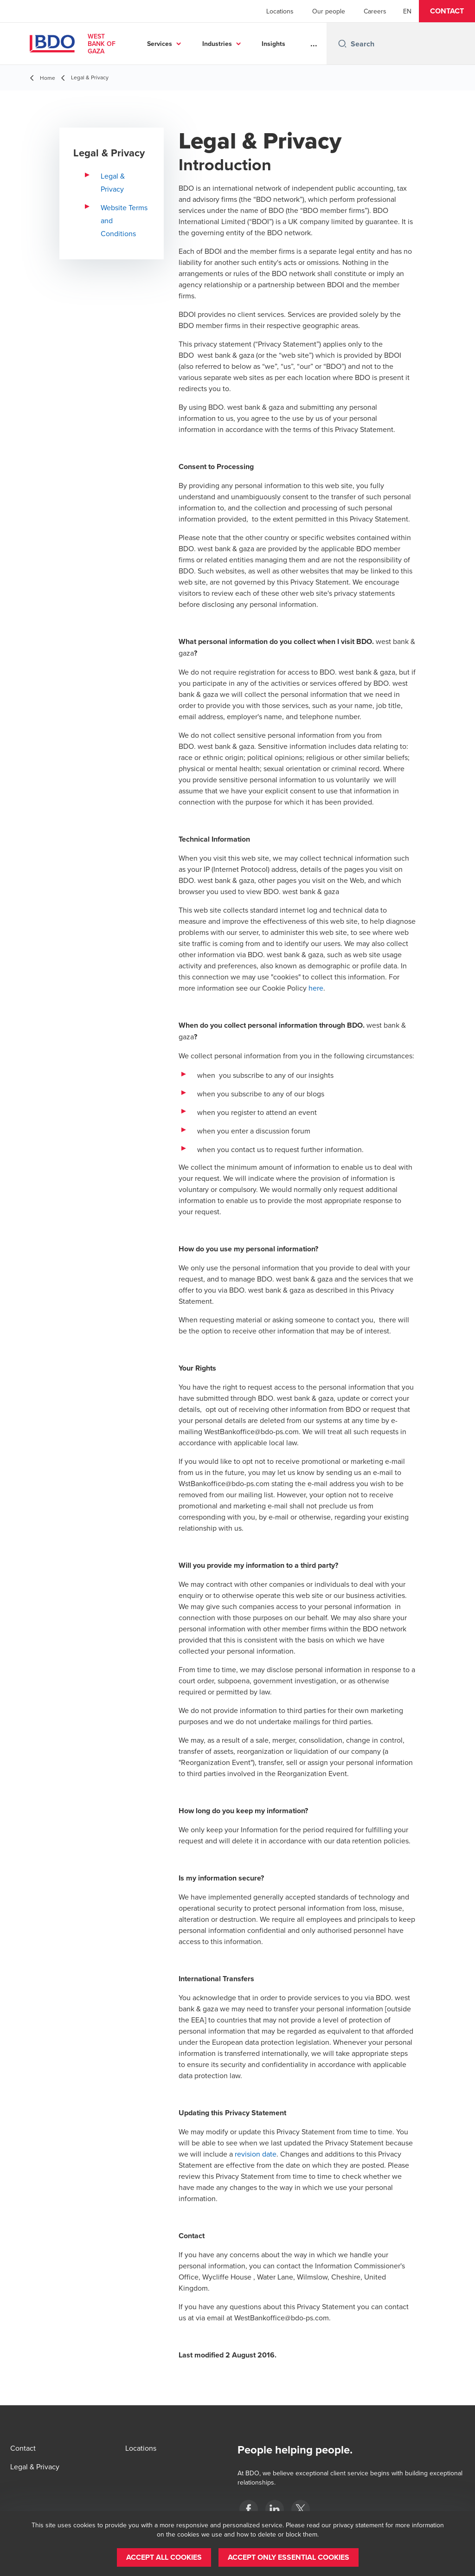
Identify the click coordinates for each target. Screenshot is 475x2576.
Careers (375, 11)
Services (159, 43)
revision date (255, 2154)
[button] (447, 11)
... (313, 44)
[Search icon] (342, 43)
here (315, 988)
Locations (280, 11)
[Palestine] (249, 2509)
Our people (328, 11)
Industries (217, 43)
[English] (407, 11)
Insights (273, 43)
